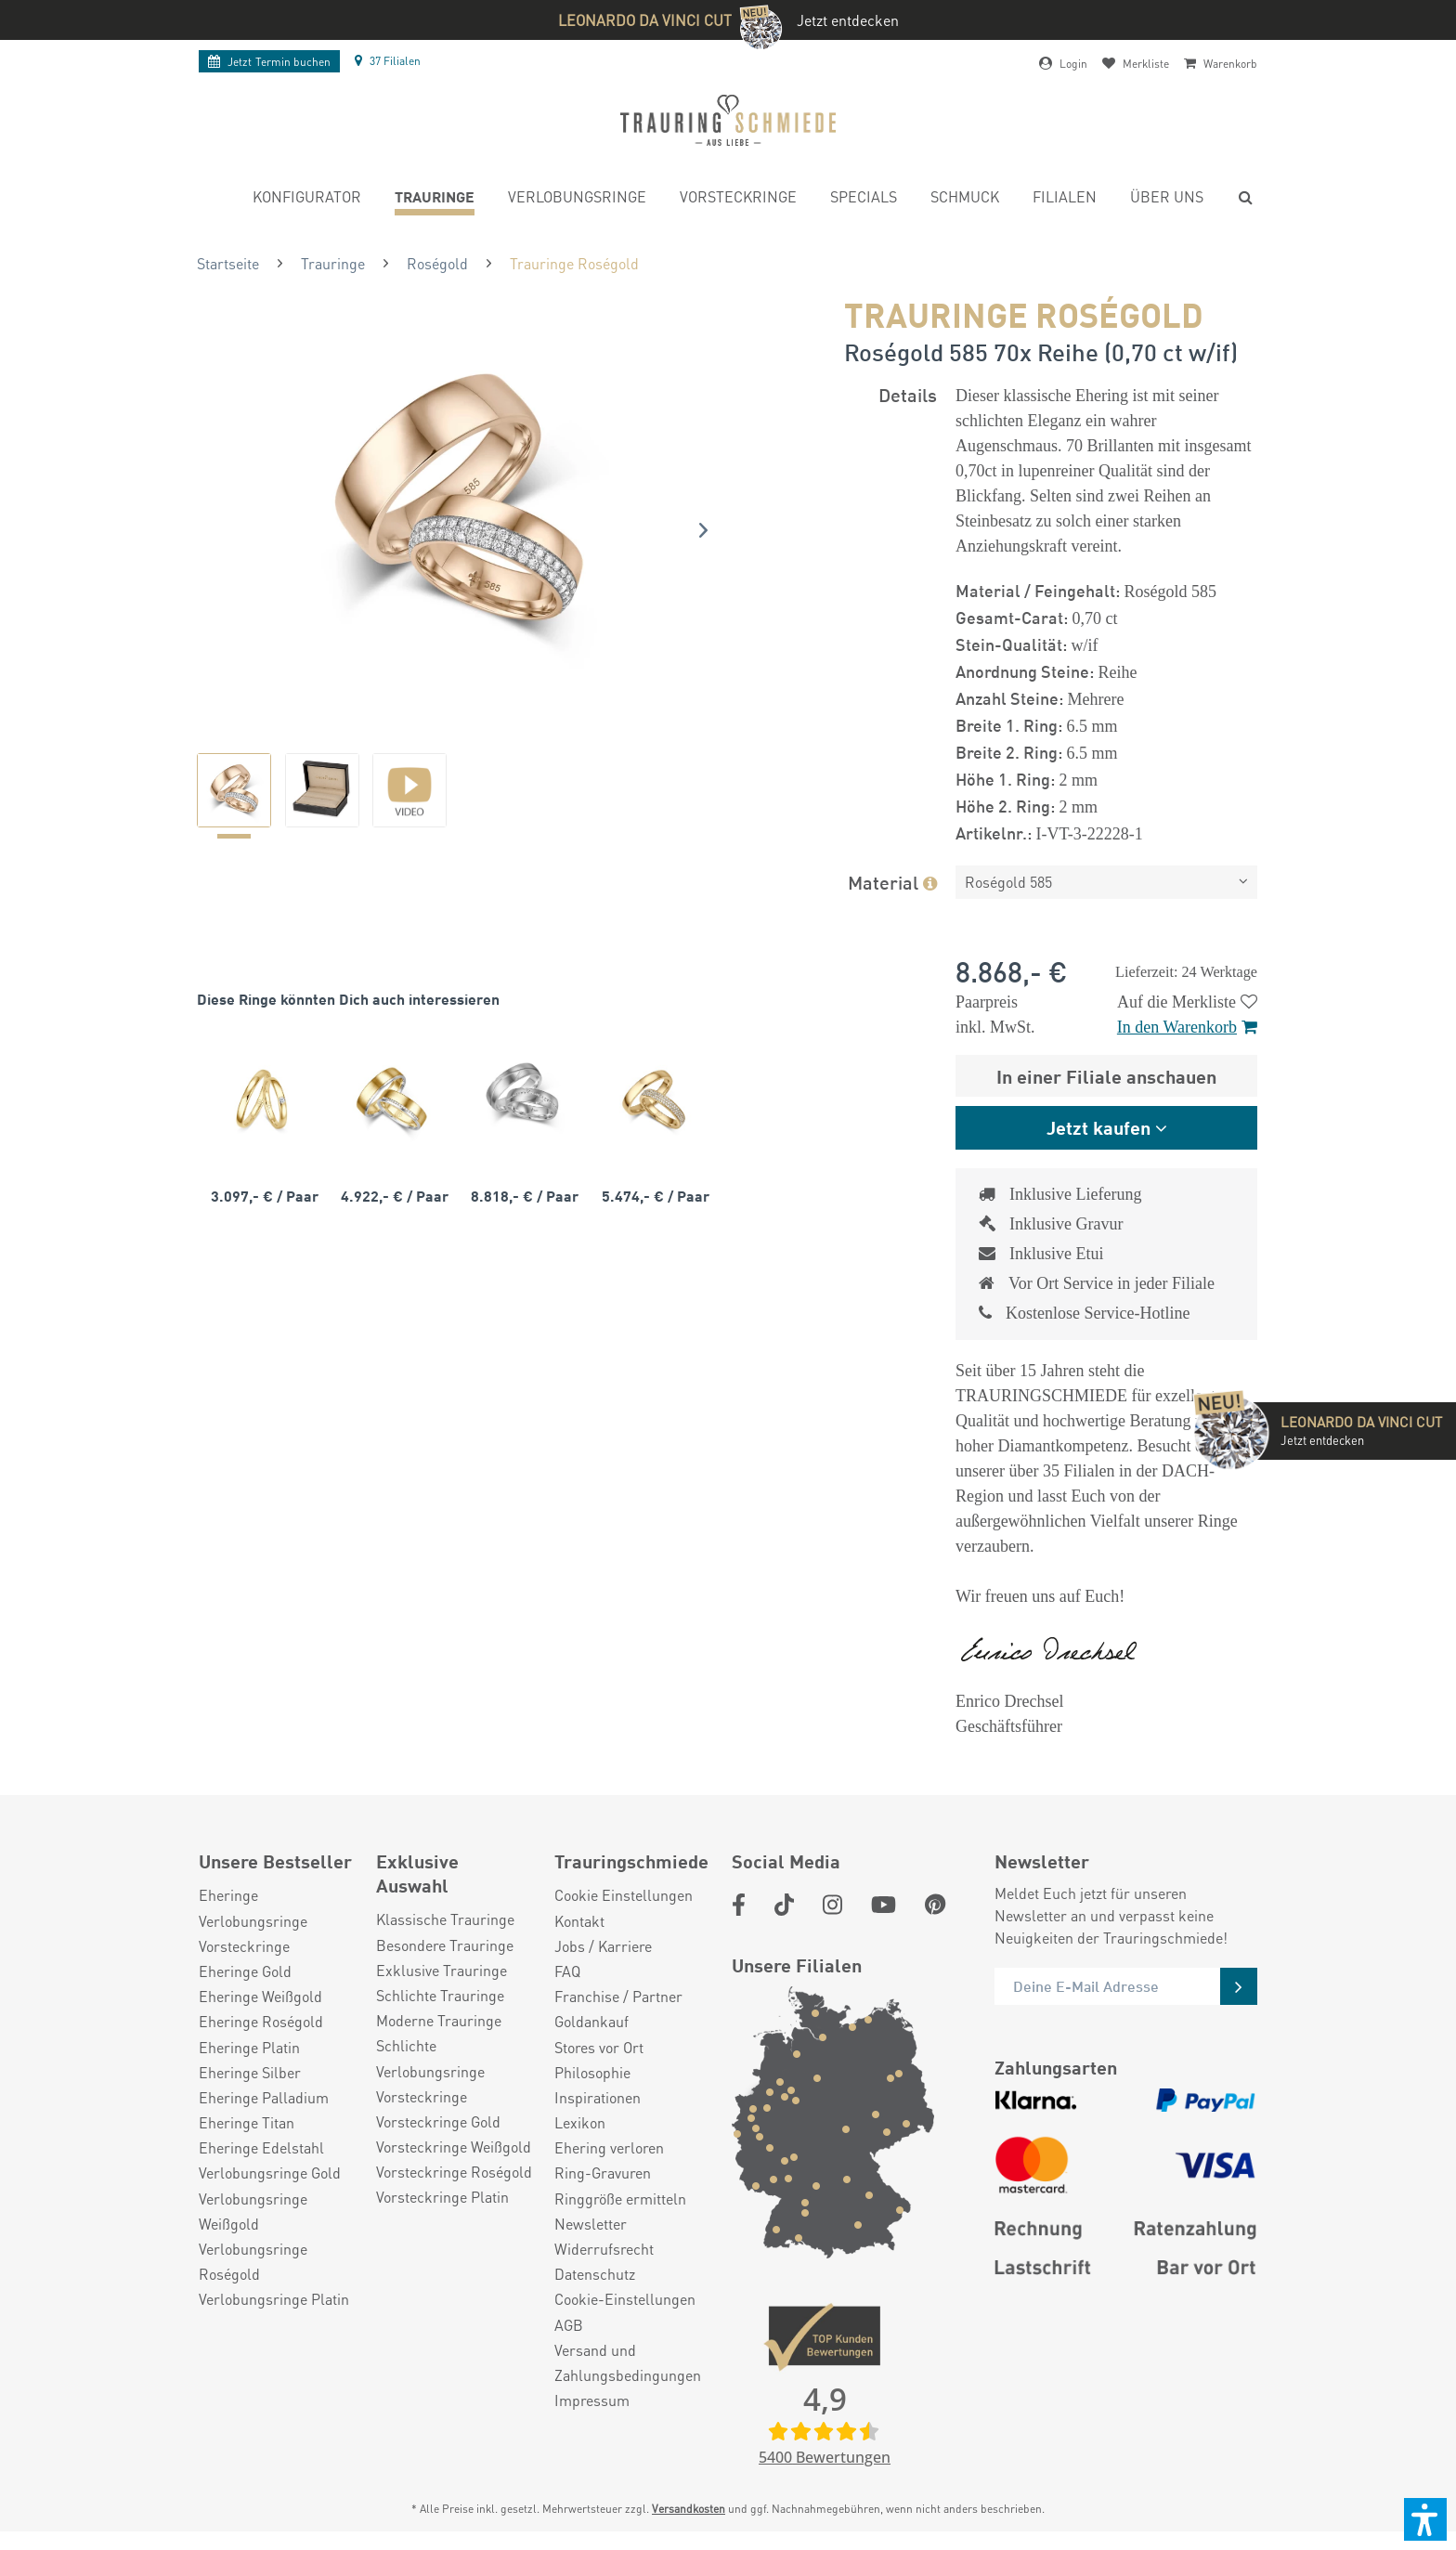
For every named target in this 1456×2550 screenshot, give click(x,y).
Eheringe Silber (250, 2072)
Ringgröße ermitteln (620, 2198)
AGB (568, 2325)
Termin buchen (269, 62)
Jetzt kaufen (1098, 1126)
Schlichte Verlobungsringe (430, 2058)
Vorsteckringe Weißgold (453, 2146)
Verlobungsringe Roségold (253, 2261)
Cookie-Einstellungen (625, 2299)
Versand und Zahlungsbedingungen (627, 2362)
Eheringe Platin (249, 2047)
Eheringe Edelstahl (261, 2147)
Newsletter (590, 2223)
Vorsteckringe (244, 1946)
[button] (1425, 2519)
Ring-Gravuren (602, 2172)
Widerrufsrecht (604, 2248)
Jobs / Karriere (603, 1946)
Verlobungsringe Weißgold (253, 2211)
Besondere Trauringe (445, 1945)
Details (907, 394)
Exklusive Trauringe (441, 1970)
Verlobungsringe (253, 1921)
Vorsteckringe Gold (438, 2121)
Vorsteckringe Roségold (454, 2171)
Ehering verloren (609, 2147)
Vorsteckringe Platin (442, 2196)
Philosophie (592, 2072)
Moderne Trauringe (438, 2020)
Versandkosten (688, 2509)
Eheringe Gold (245, 1971)
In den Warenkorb (1187, 1027)
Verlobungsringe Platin (274, 2299)
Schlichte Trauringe (440, 1995)
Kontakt (579, 1921)
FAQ (567, 1971)
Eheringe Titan (246, 2122)
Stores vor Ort (599, 2047)
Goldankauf (591, 2021)
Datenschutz (594, 2273)
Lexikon (579, 2122)
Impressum (592, 2400)
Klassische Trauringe (445, 1919)
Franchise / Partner (618, 1996)
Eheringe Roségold (261, 2021)
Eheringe (228, 1895)
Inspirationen (597, 2097)
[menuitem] (307, 199)
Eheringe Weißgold (260, 1996)
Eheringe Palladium (264, 2097)
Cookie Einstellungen (623, 1895)
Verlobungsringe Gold (270, 2172)
